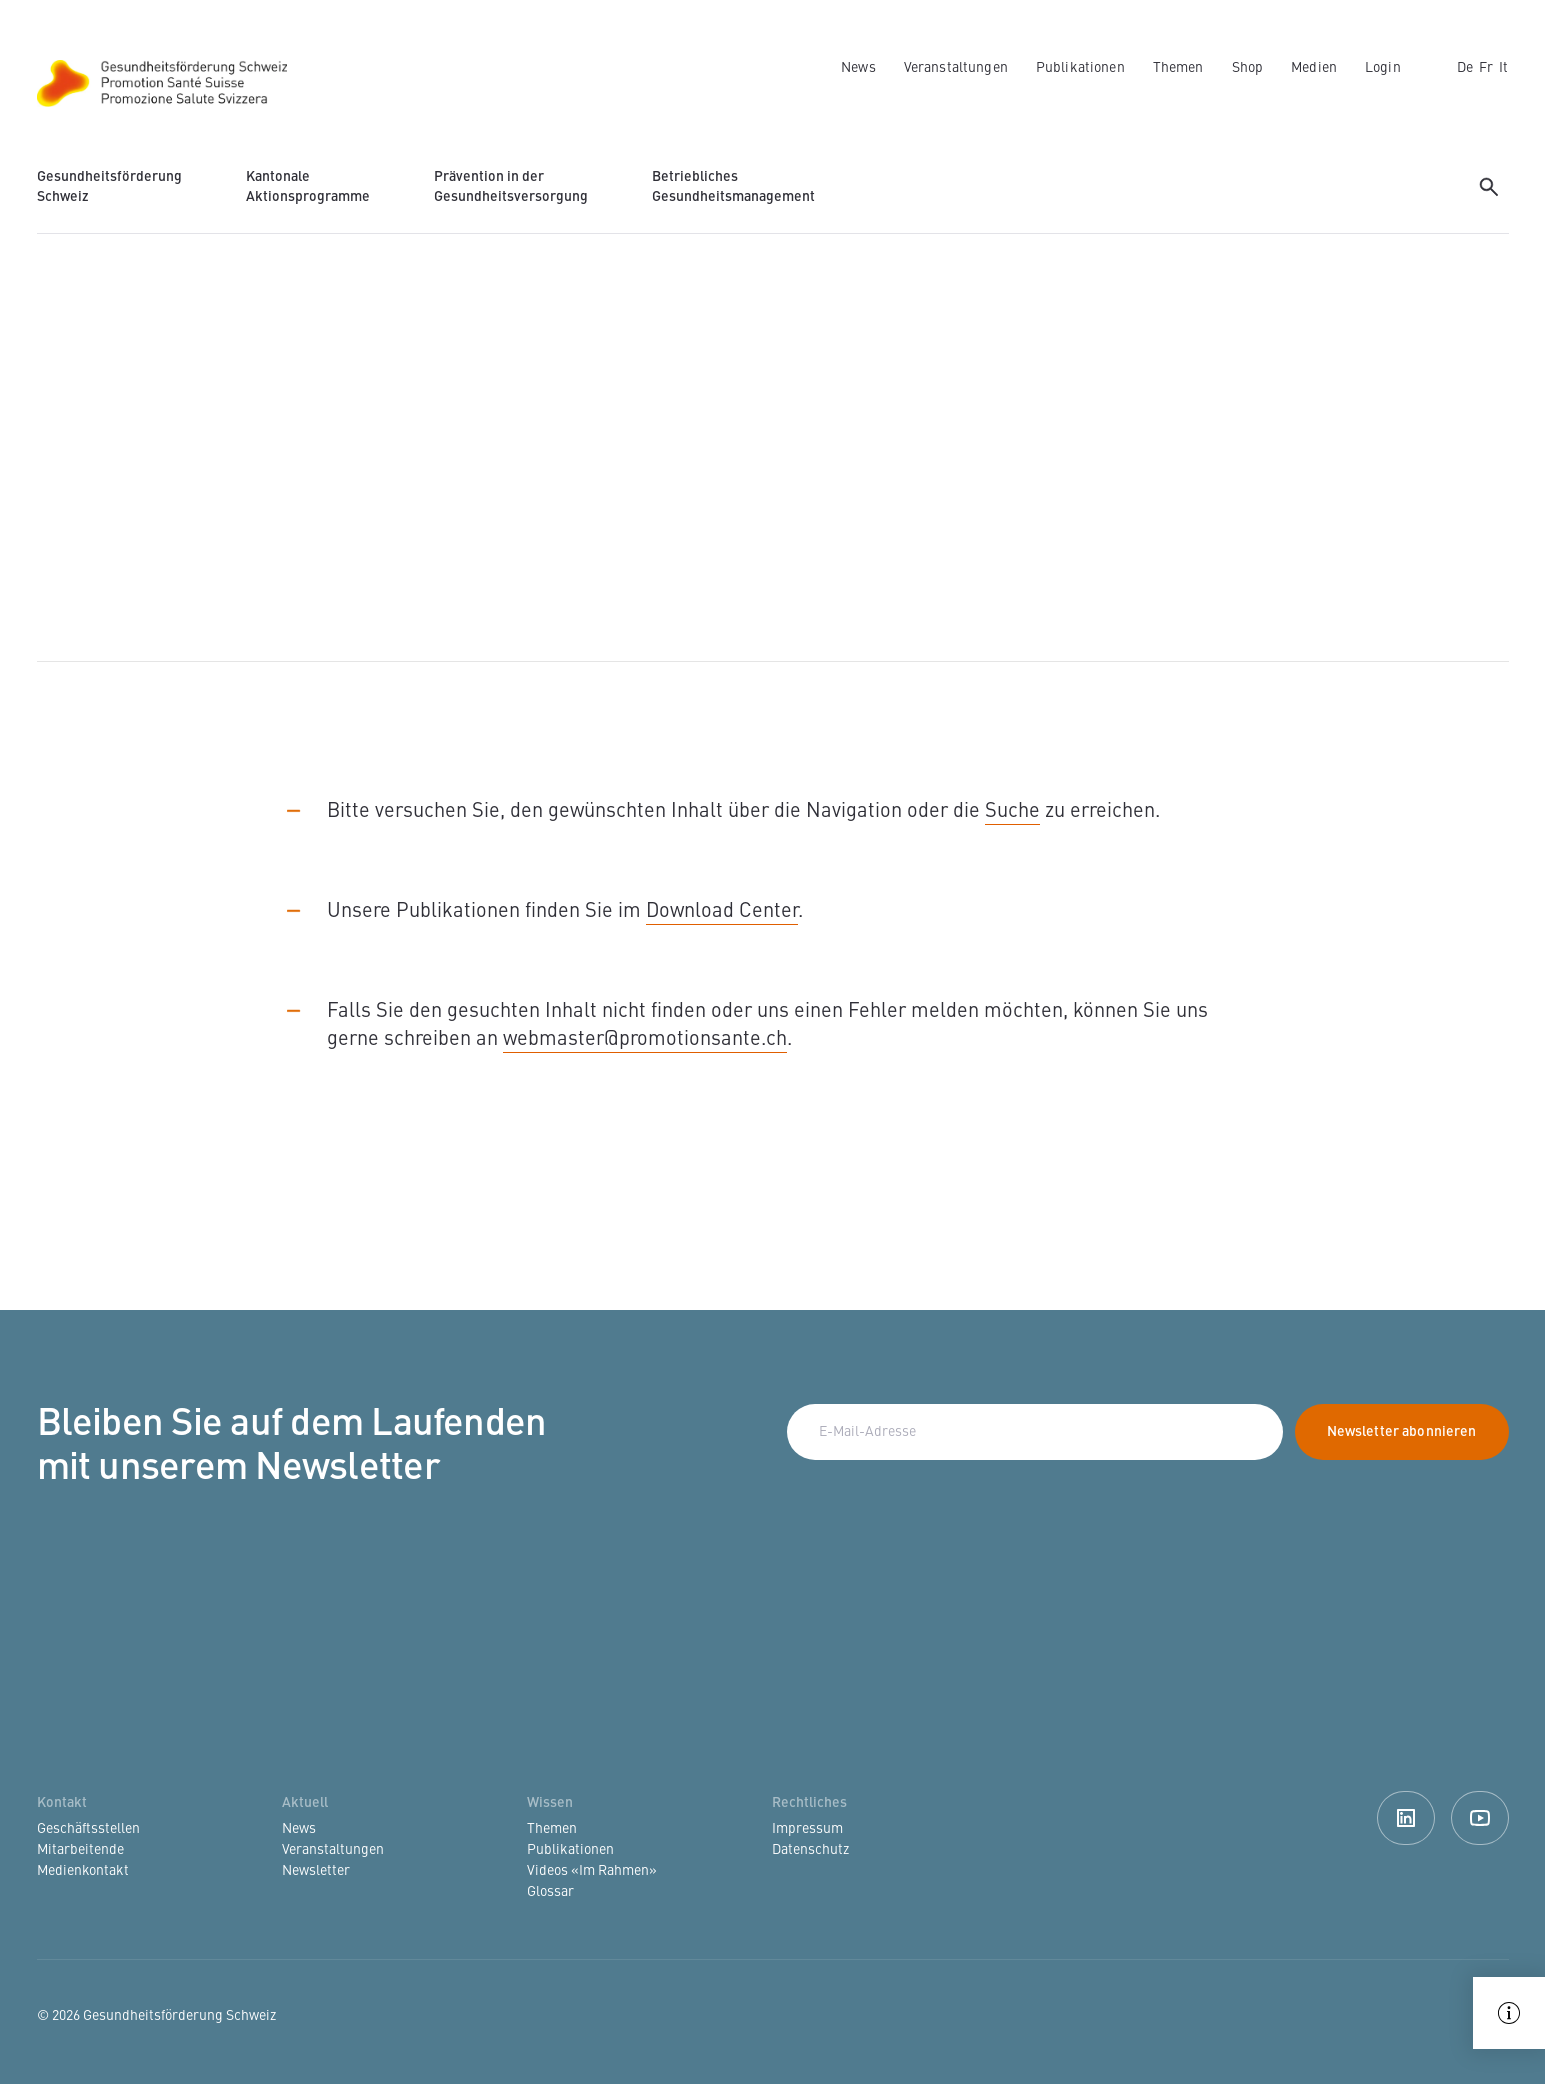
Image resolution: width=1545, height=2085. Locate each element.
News (858, 68)
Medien (1314, 68)
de (1465, 68)
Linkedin (1406, 1817)
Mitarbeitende (80, 1850)
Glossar (550, 1892)
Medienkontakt (83, 1871)
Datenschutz (810, 1850)
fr (1486, 68)
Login (1383, 68)
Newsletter (316, 1871)
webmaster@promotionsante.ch (645, 1040)
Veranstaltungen (956, 68)
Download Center (722, 912)
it (1503, 68)
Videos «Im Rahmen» (592, 1871)
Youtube (1480, 1817)
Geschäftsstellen (88, 1829)
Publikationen (1080, 68)
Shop (1248, 68)
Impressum (807, 1829)
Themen (1178, 68)
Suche (1012, 812)
